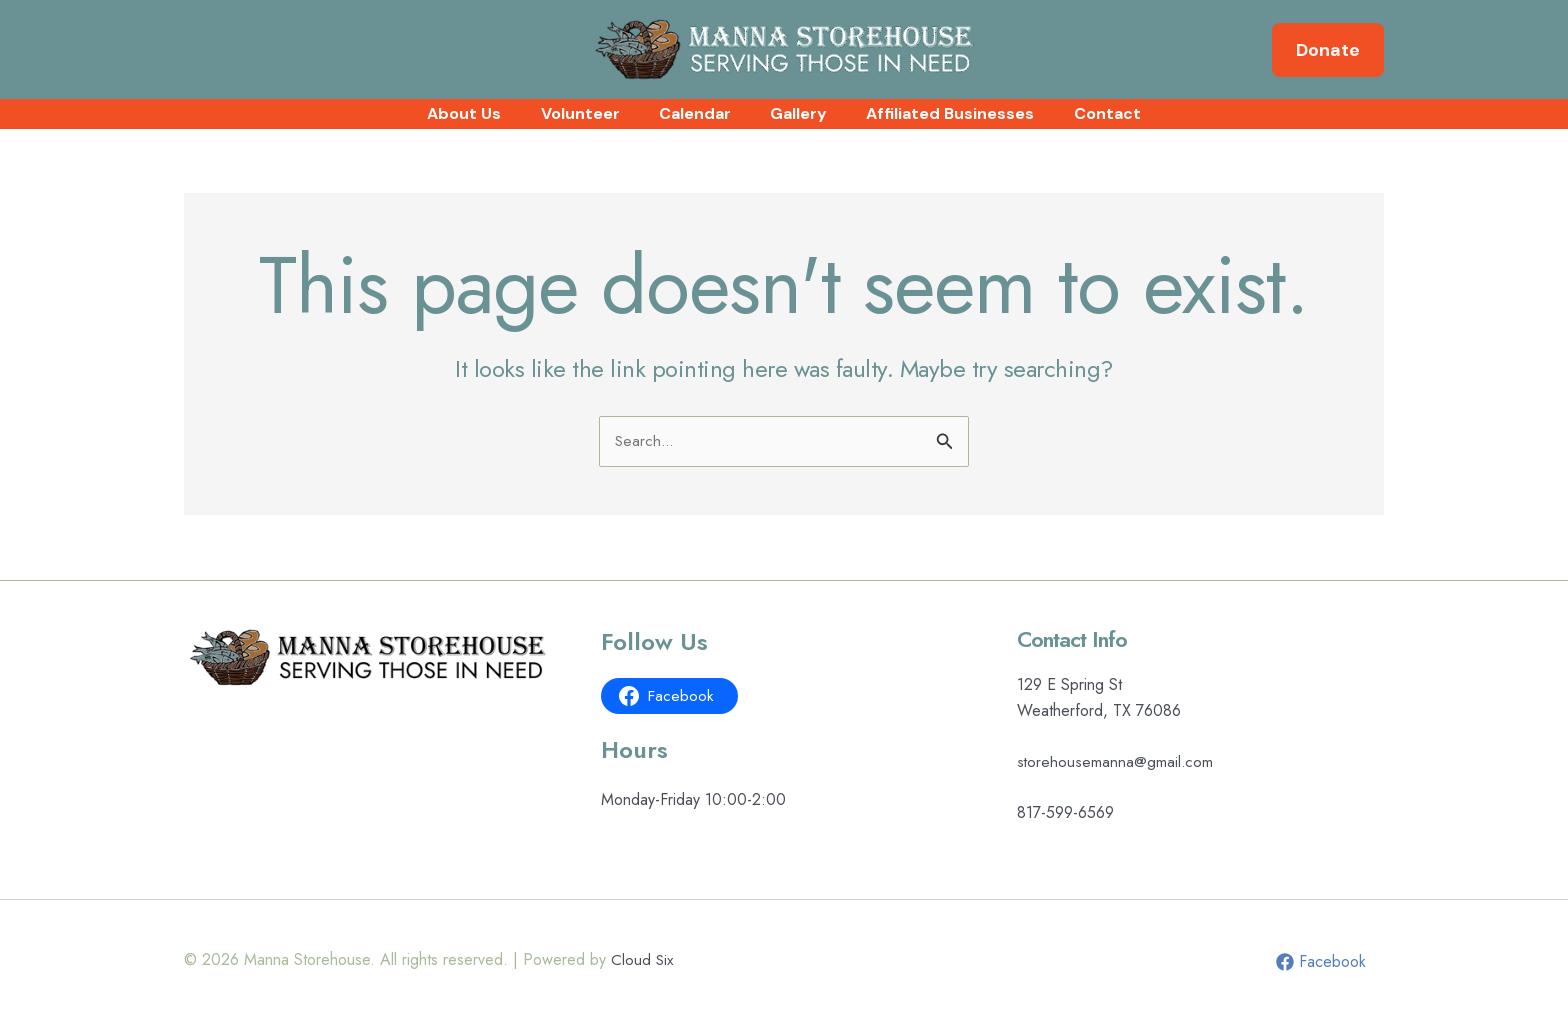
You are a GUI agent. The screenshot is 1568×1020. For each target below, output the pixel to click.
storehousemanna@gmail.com (1116, 761)
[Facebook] (1320, 962)
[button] (1328, 50)
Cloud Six (643, 959)
